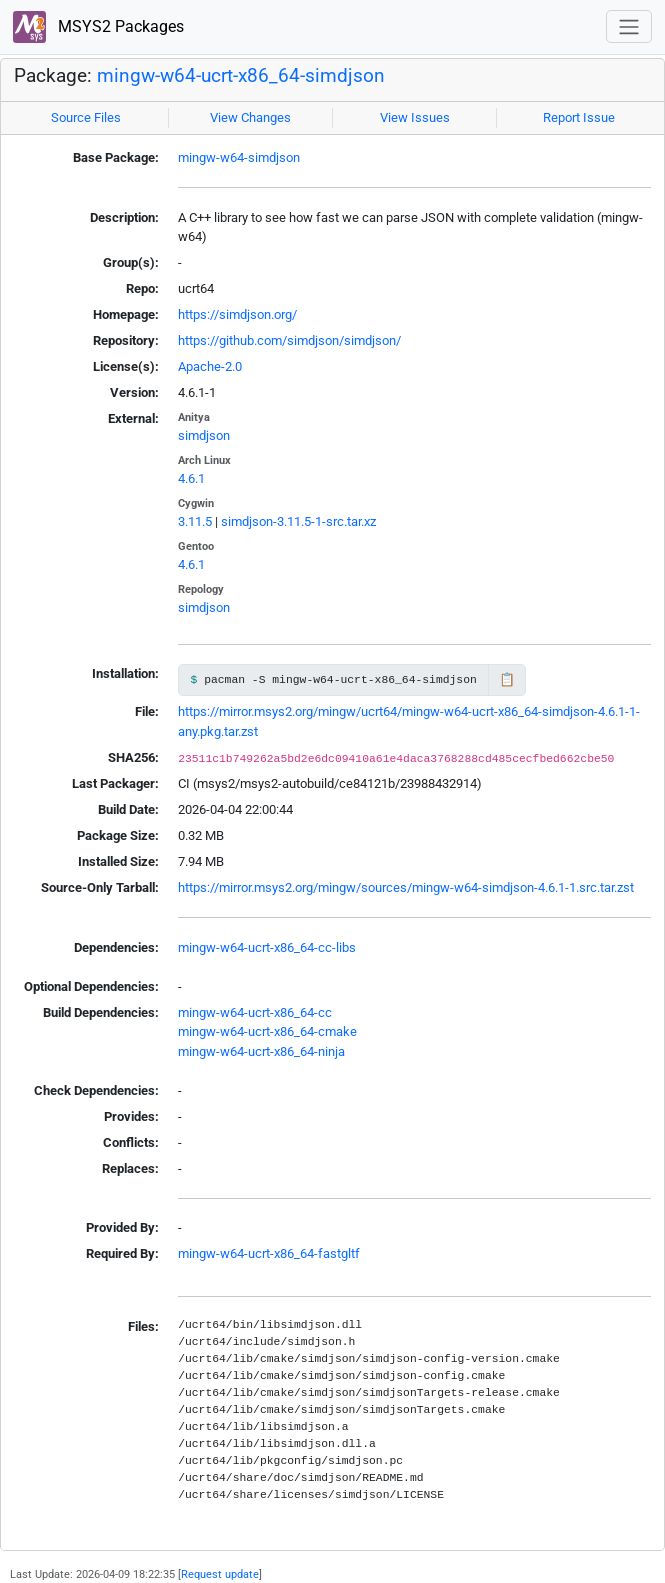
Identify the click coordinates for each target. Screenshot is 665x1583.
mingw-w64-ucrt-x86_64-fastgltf (269, 1253)
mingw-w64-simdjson (239, 157)
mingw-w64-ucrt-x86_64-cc (255, 1012)
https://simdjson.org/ (237, 314)
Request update (220, 1574)
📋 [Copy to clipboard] (507, 679)
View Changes (250, 117)
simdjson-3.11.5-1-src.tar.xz (298, 521)
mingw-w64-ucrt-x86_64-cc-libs (267, 947)
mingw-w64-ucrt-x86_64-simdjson (241, 76)
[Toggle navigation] (629, 26)
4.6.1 (191, 478)
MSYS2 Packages (98, 27)
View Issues (415, 117)
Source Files (86, 117)
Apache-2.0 (210, 366)
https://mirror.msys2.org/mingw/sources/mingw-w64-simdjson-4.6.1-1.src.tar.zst (406, 887)
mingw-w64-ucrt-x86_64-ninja (261, 1051)
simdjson (204, 435)
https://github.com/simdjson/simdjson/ (289, 340)
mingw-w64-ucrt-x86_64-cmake (267, 1031)
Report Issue (579, 117)
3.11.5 (195, 521)
